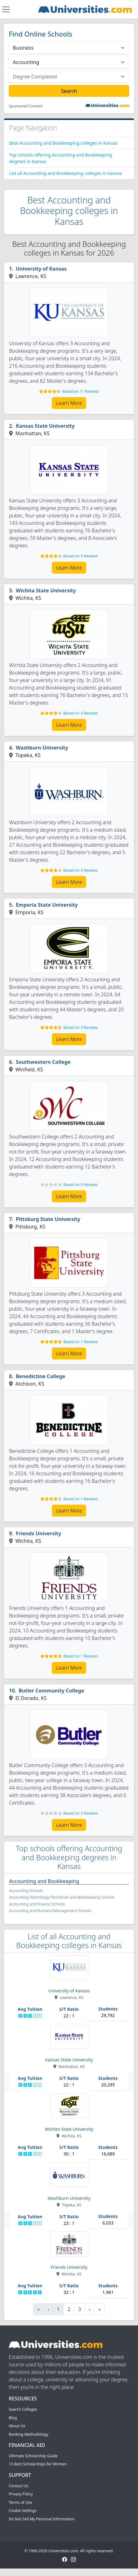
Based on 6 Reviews (80, 870)
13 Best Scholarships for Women (38, 2464)
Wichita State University (46, 590)
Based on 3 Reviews (80, 1027)
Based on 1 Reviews (80, 1341)
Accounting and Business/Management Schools (50, 1910)
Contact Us (18, 2486)
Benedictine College (40, 1376)
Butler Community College (51, 1690)
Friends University (38, 1533)
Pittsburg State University (48, 1219)
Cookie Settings (23, 2510)
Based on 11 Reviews (80, 391)
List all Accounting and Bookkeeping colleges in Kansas (65, 173)
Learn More (69, 403)
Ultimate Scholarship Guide (33, 2456)
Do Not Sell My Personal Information (41, 2519)
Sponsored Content (26, 106)
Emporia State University (47, 904)
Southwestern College (43, 1062)
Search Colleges (23, 2409)
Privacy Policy (21, 2494)
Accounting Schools (26, 1890)
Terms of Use (20, 2502)
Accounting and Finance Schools (37, 1904)
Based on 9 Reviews (80, 556)
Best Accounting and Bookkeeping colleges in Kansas (63, 143)
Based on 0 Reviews (80, 1184)
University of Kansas (41, 268)
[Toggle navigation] (6, 9)
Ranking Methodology (28, 2434)
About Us (17, 2426)
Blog (13, 2417)
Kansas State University (45, 425)
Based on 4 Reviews (80, 713)
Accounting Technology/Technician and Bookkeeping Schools (62, 1897)
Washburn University (42, 747)
